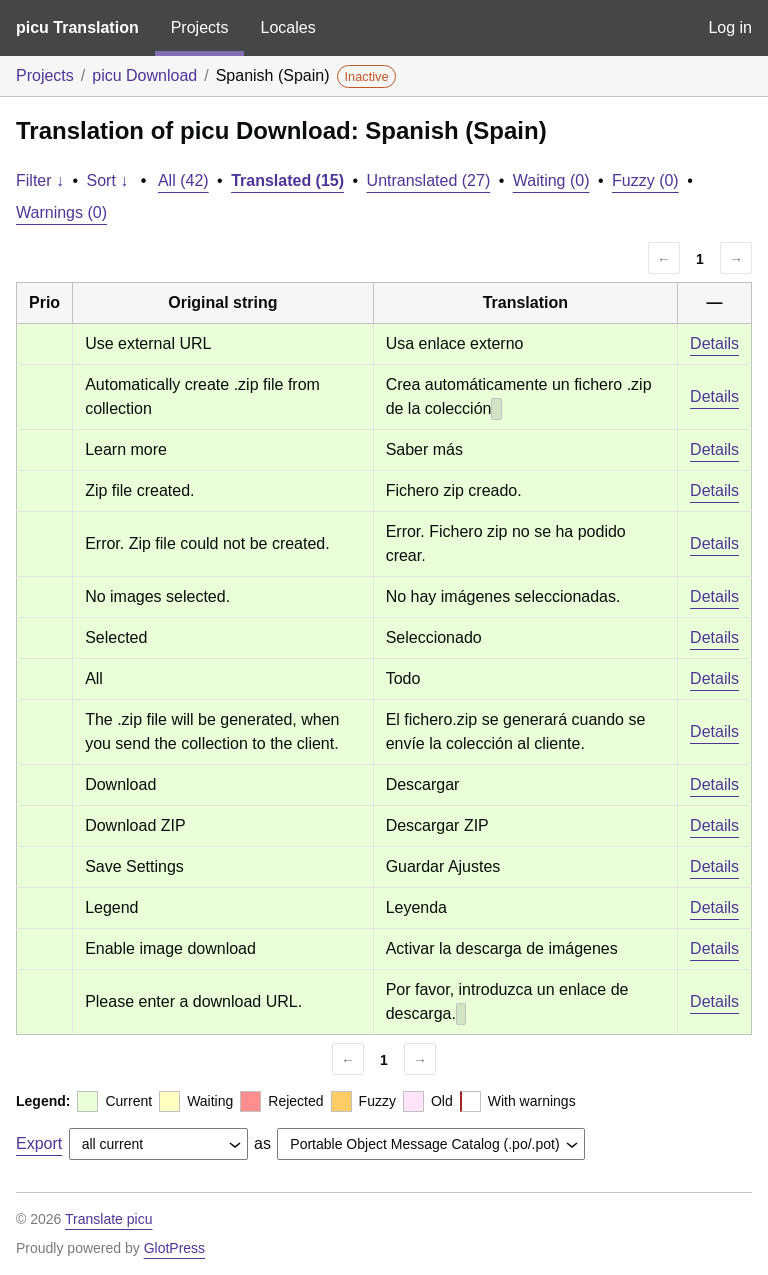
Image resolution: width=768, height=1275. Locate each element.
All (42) (183, 180)
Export (39, 1143)
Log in (730, 27)
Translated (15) (287, 180)
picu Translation (77, 27)
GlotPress (174, 1248)
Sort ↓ (108, 180)
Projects (200, 27)
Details (714, 343)
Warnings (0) (61, 212)
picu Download (144, 75)
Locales (287, 27)
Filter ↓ (40, 180)
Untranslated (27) (429, 180)
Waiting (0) (551, 180)
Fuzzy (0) (645, 180)
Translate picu (108, 1219)
